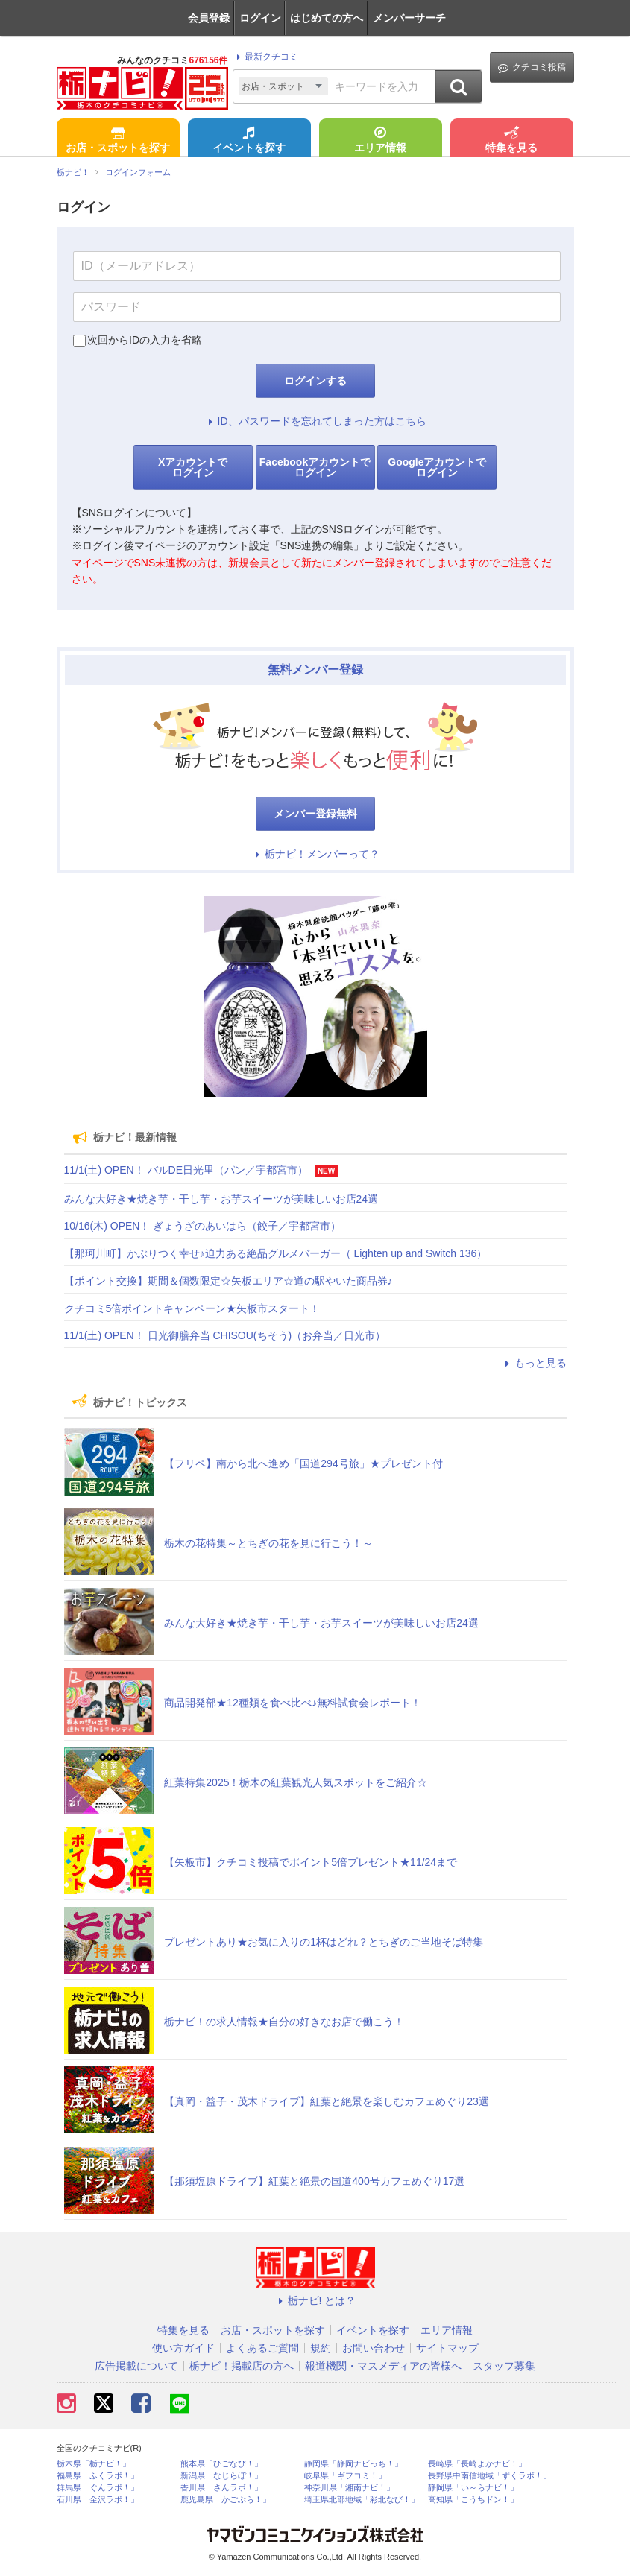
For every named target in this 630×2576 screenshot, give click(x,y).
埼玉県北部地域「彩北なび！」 (361, 2500)
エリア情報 (380, 140)
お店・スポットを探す (118, 140)
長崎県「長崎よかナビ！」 (477, 2464)
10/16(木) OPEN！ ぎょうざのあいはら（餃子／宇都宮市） (202, 1226)
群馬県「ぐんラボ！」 (98, 2488)
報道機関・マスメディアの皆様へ (383, 2366)
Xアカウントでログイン (192, 467)
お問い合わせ (373, 2348)
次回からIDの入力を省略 (144, 340)
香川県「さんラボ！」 (221, 2488)
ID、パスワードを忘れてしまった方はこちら (315, 421)
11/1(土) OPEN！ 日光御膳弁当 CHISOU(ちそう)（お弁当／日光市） (225, 1335)
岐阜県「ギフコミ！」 (345, 2476)
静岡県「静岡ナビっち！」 (353, 2464)
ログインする (315, 381)
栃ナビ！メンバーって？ (315, 854)
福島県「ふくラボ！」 (98, 2476)
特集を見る (511, 140)
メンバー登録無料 (315, 814)
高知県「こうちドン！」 (473, 2500)
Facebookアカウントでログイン (315, 467)
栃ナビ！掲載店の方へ (241, 2366)
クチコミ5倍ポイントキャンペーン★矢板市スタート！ (192, 1308)
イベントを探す (249, 140)
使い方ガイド (183, 2348)
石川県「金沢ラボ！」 (98, 2500)
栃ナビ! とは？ (315, 2300)
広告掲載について (136, 2366)
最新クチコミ (265, 56)
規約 (320, 2348)
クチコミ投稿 (532, 67)
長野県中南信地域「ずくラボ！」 (489, 2476)
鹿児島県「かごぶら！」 (225, 2500)
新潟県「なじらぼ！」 (221, 2476)
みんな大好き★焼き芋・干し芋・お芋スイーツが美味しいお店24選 (221, 1199)
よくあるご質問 (262, 2348)
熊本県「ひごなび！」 (221, 2464)
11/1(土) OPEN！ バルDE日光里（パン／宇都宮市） (186, 1170)
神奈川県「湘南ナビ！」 (349, 2488)
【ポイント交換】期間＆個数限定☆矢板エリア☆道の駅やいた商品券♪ (228, 1281)
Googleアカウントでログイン (437, 467)
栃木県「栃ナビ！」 (93, 2464)
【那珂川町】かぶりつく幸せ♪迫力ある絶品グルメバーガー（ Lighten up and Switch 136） (276, 1253)
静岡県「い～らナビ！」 (473, 2488)
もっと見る (534, 1363)
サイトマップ (447, 2348)
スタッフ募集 (504, 2366)
